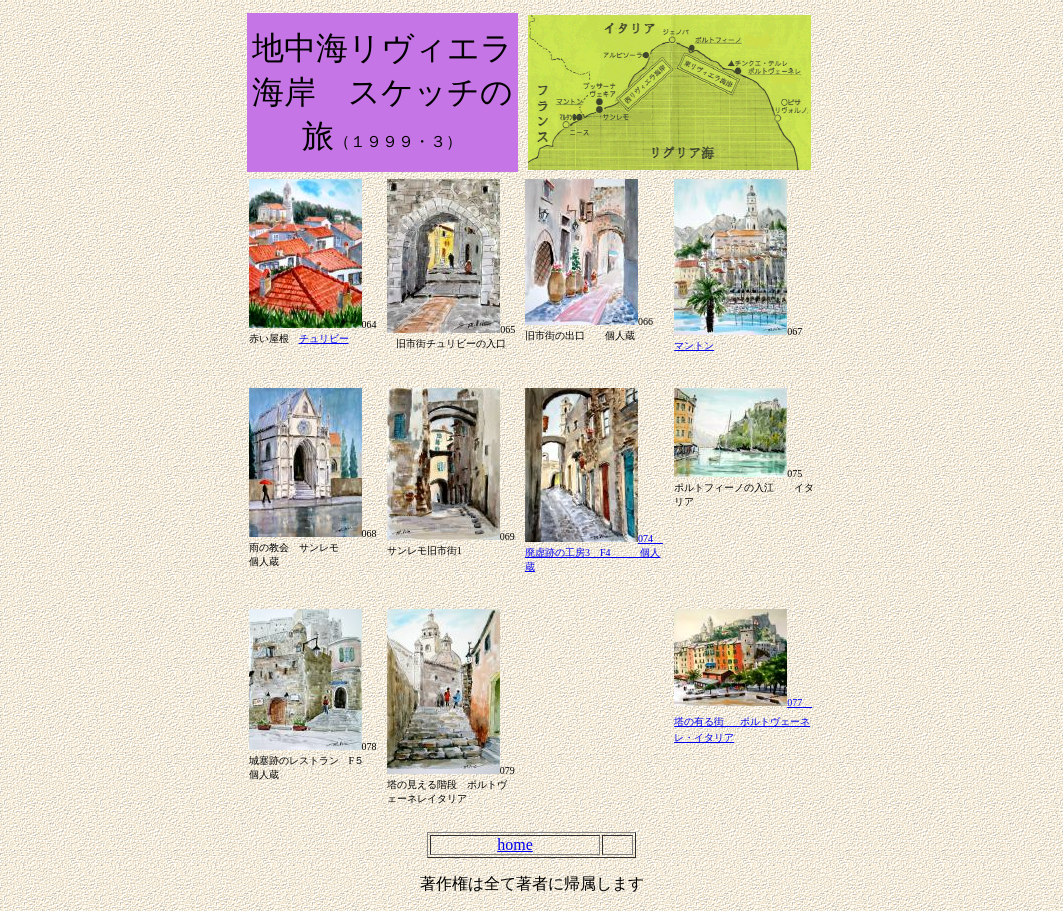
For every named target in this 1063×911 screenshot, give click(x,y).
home (515, 844)
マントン (694, 345)
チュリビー (324, 338)
